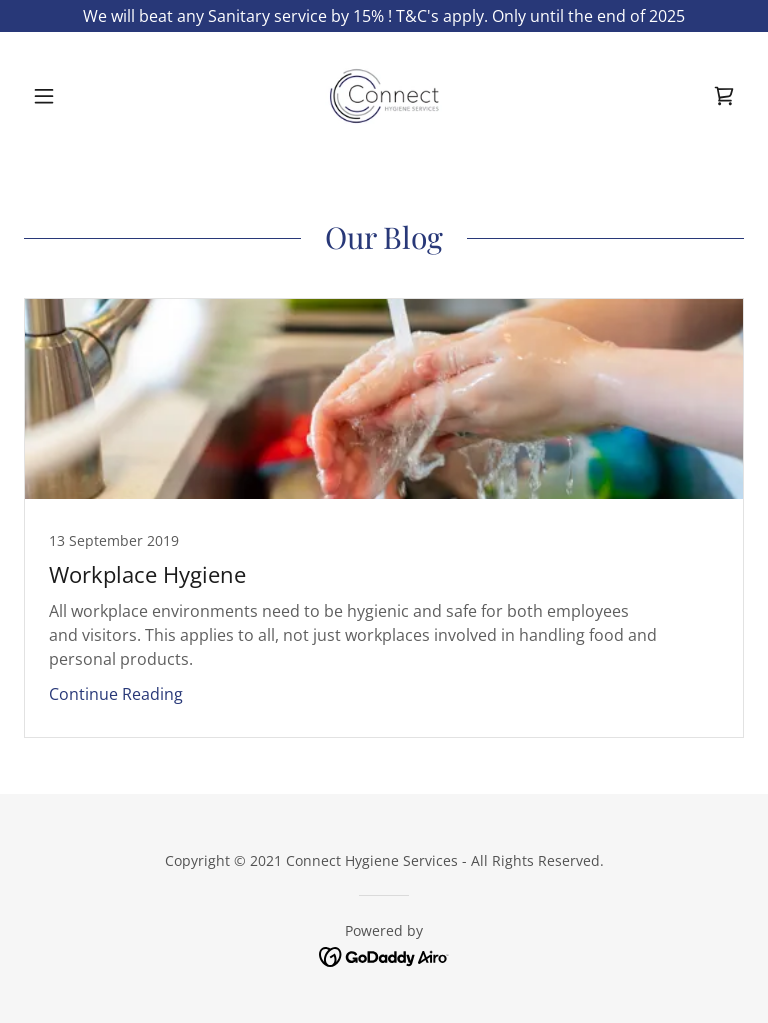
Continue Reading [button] (116, 694)
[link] (384, 96)
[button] (78, 96)
